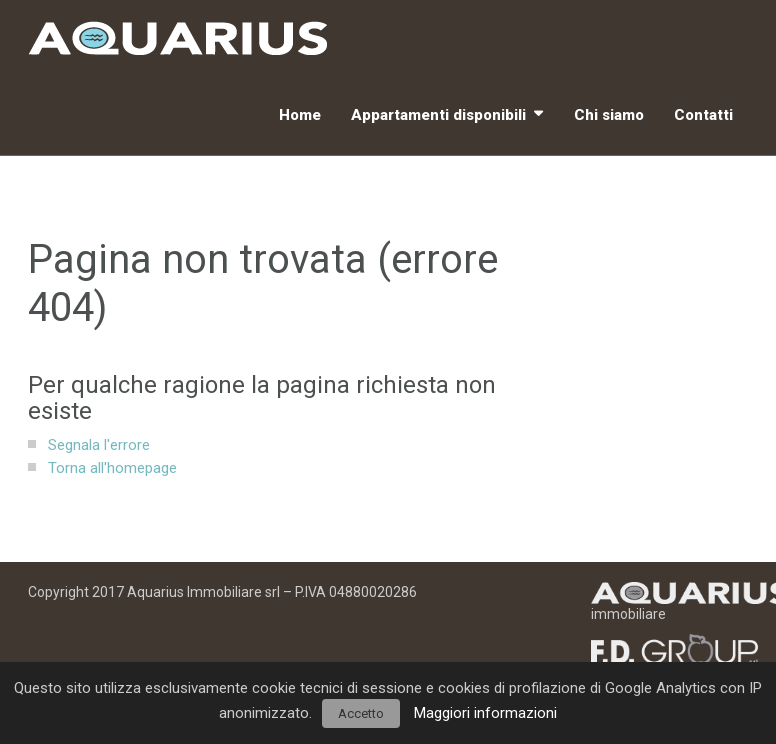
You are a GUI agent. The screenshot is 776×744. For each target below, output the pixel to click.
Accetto (361, 713)
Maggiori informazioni (485, 713)
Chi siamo (609, 115)
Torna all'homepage (112, 468)
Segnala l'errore (99, 445)
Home (300, 115)
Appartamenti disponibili (438, 115)
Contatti (703, 115)
